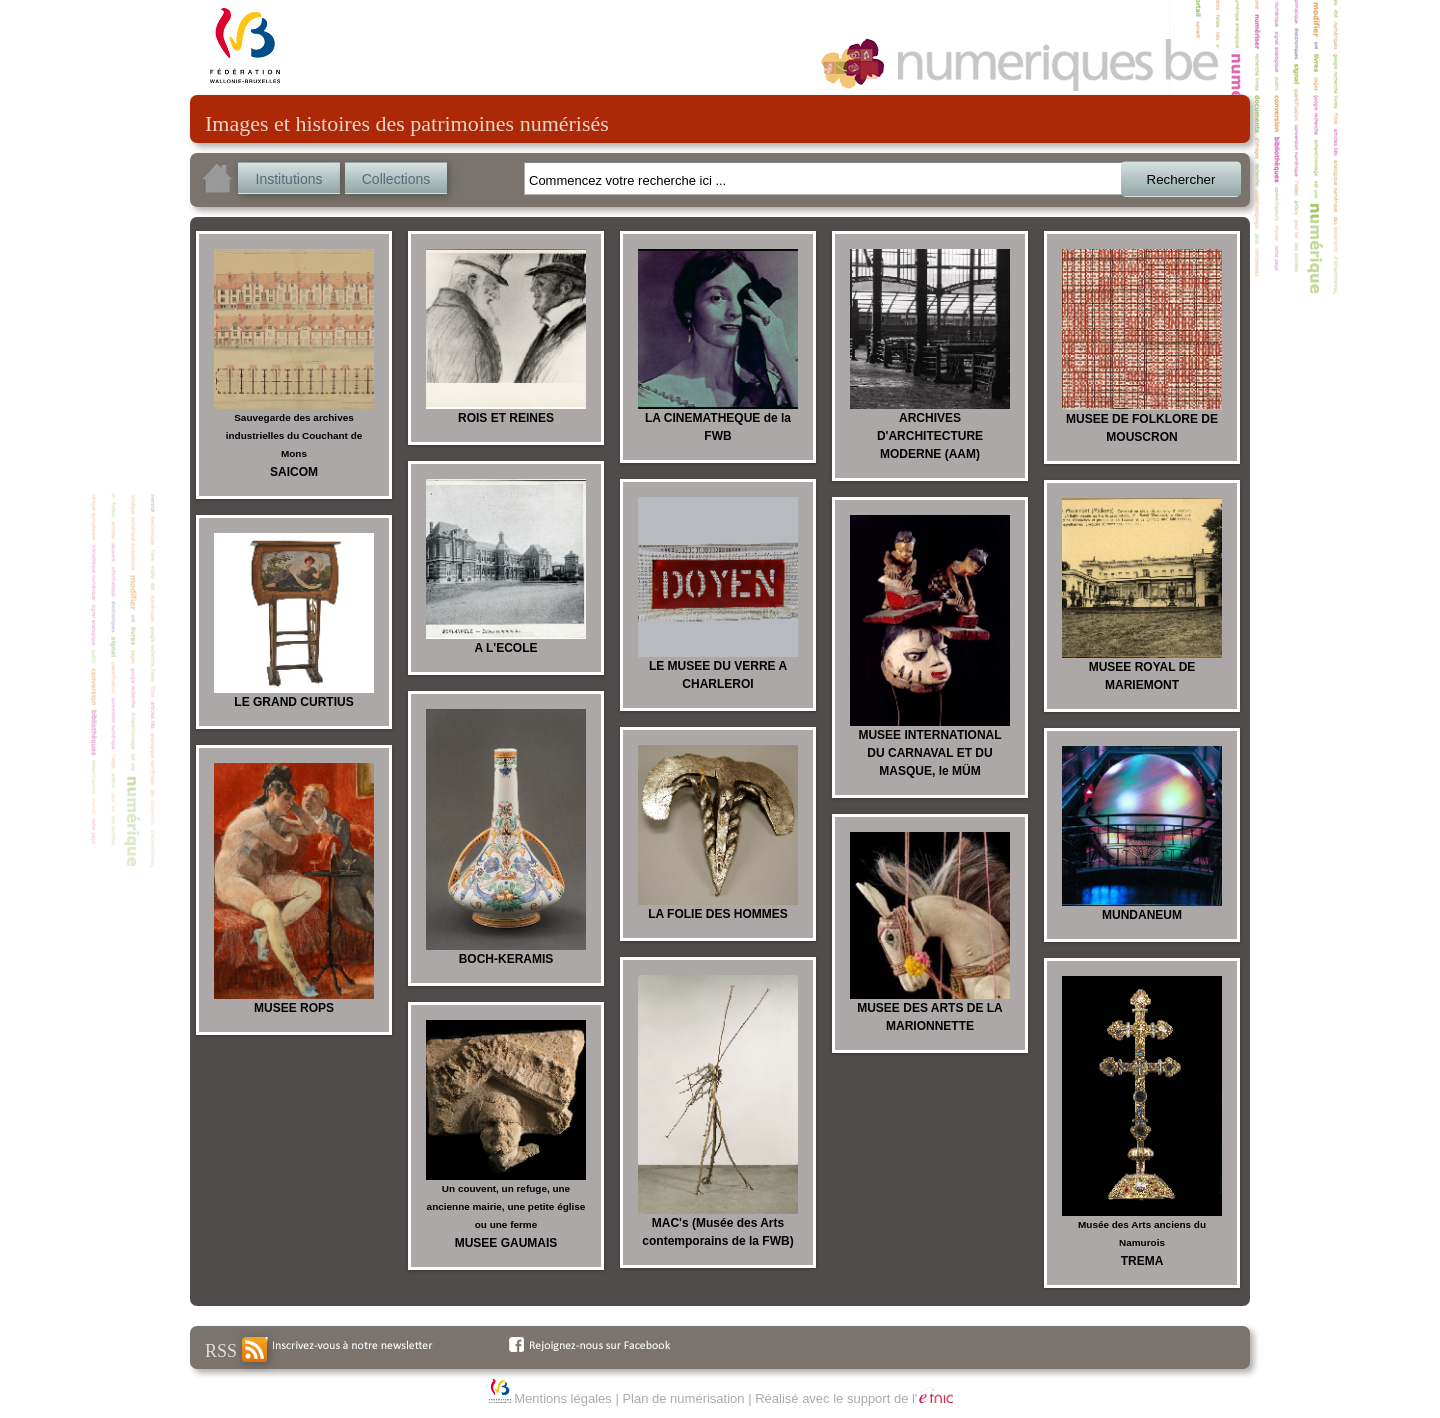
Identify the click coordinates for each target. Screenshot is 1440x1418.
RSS (236, 1349)
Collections (396, 179)
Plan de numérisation (683, 1398)
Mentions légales (563, 1398)
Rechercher (1181, 179)
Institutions (289, 179)
